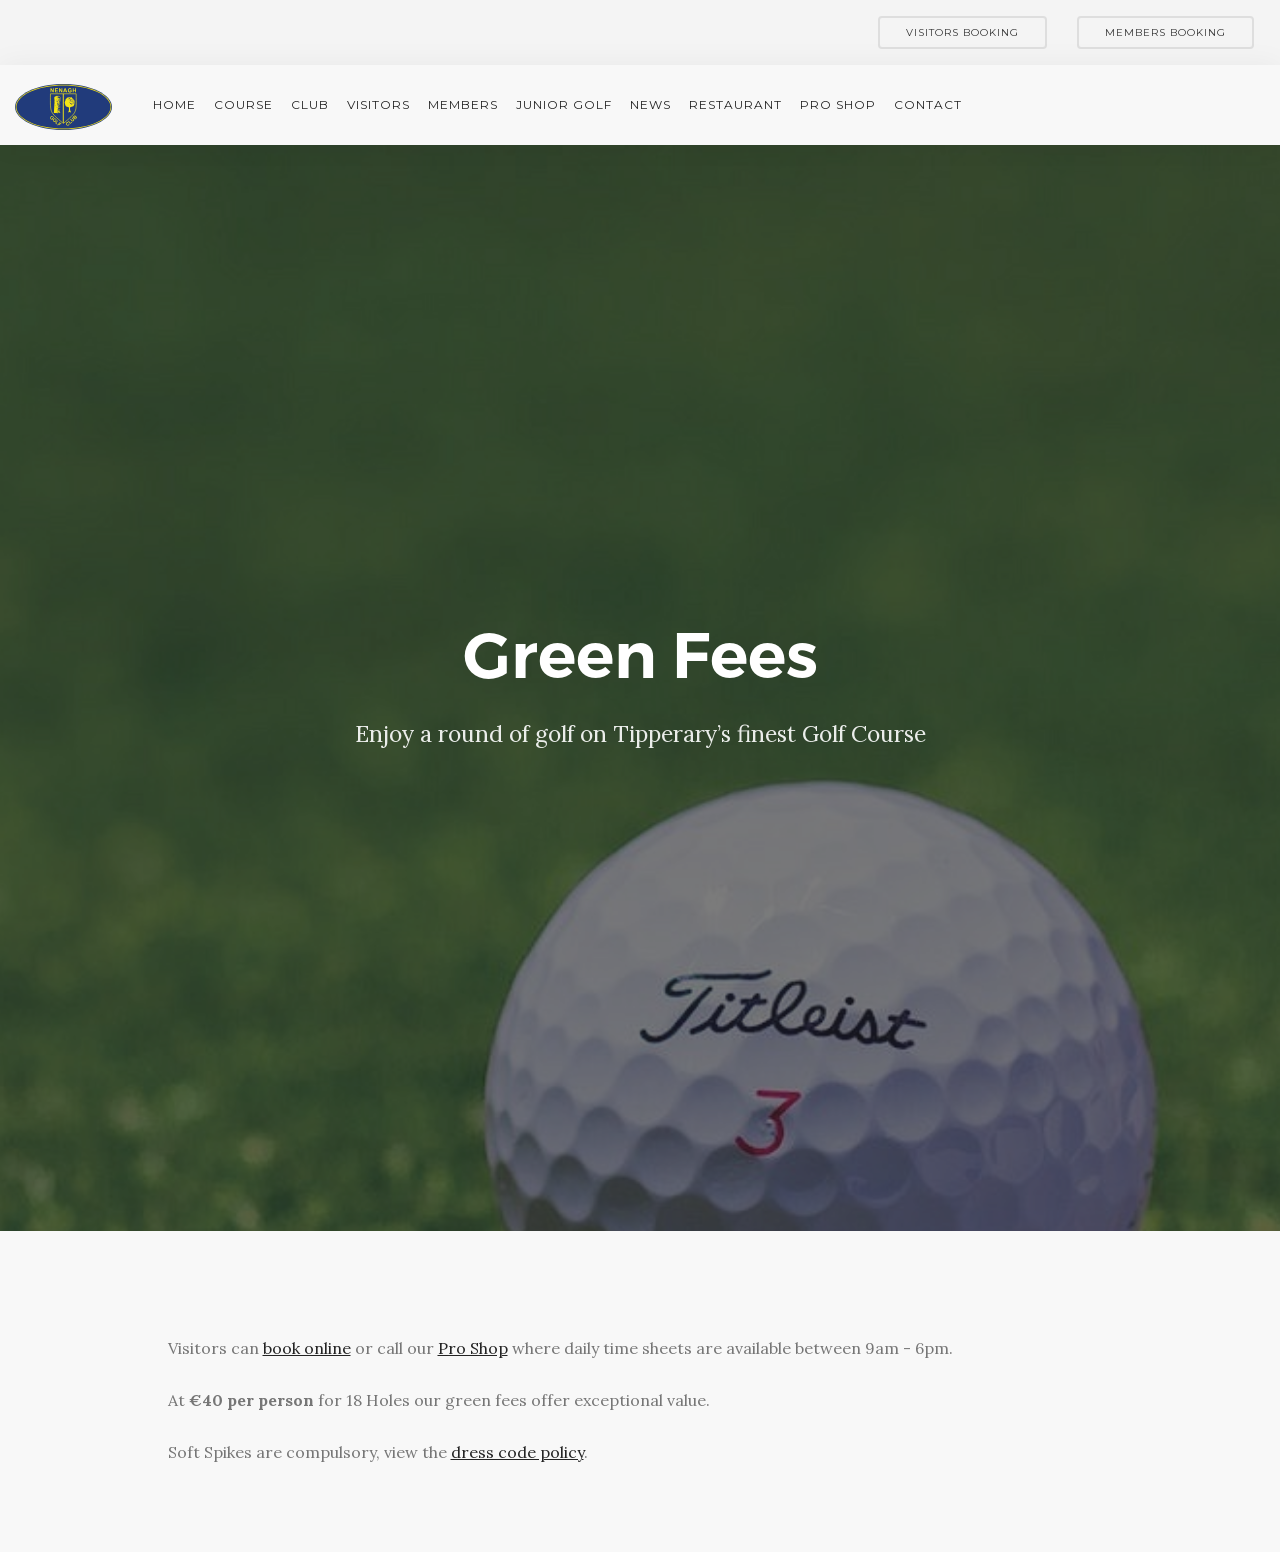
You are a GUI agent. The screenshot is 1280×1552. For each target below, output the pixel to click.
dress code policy (517, 1452)
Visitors (378, 104)
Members (463, 104)
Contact (928, 104)
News (650, 104)
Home (174, 104)
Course (243, 104)
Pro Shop (838, 104)
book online (307, 1348)
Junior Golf (564, 104)
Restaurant (735, 104)
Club (310, 104)
